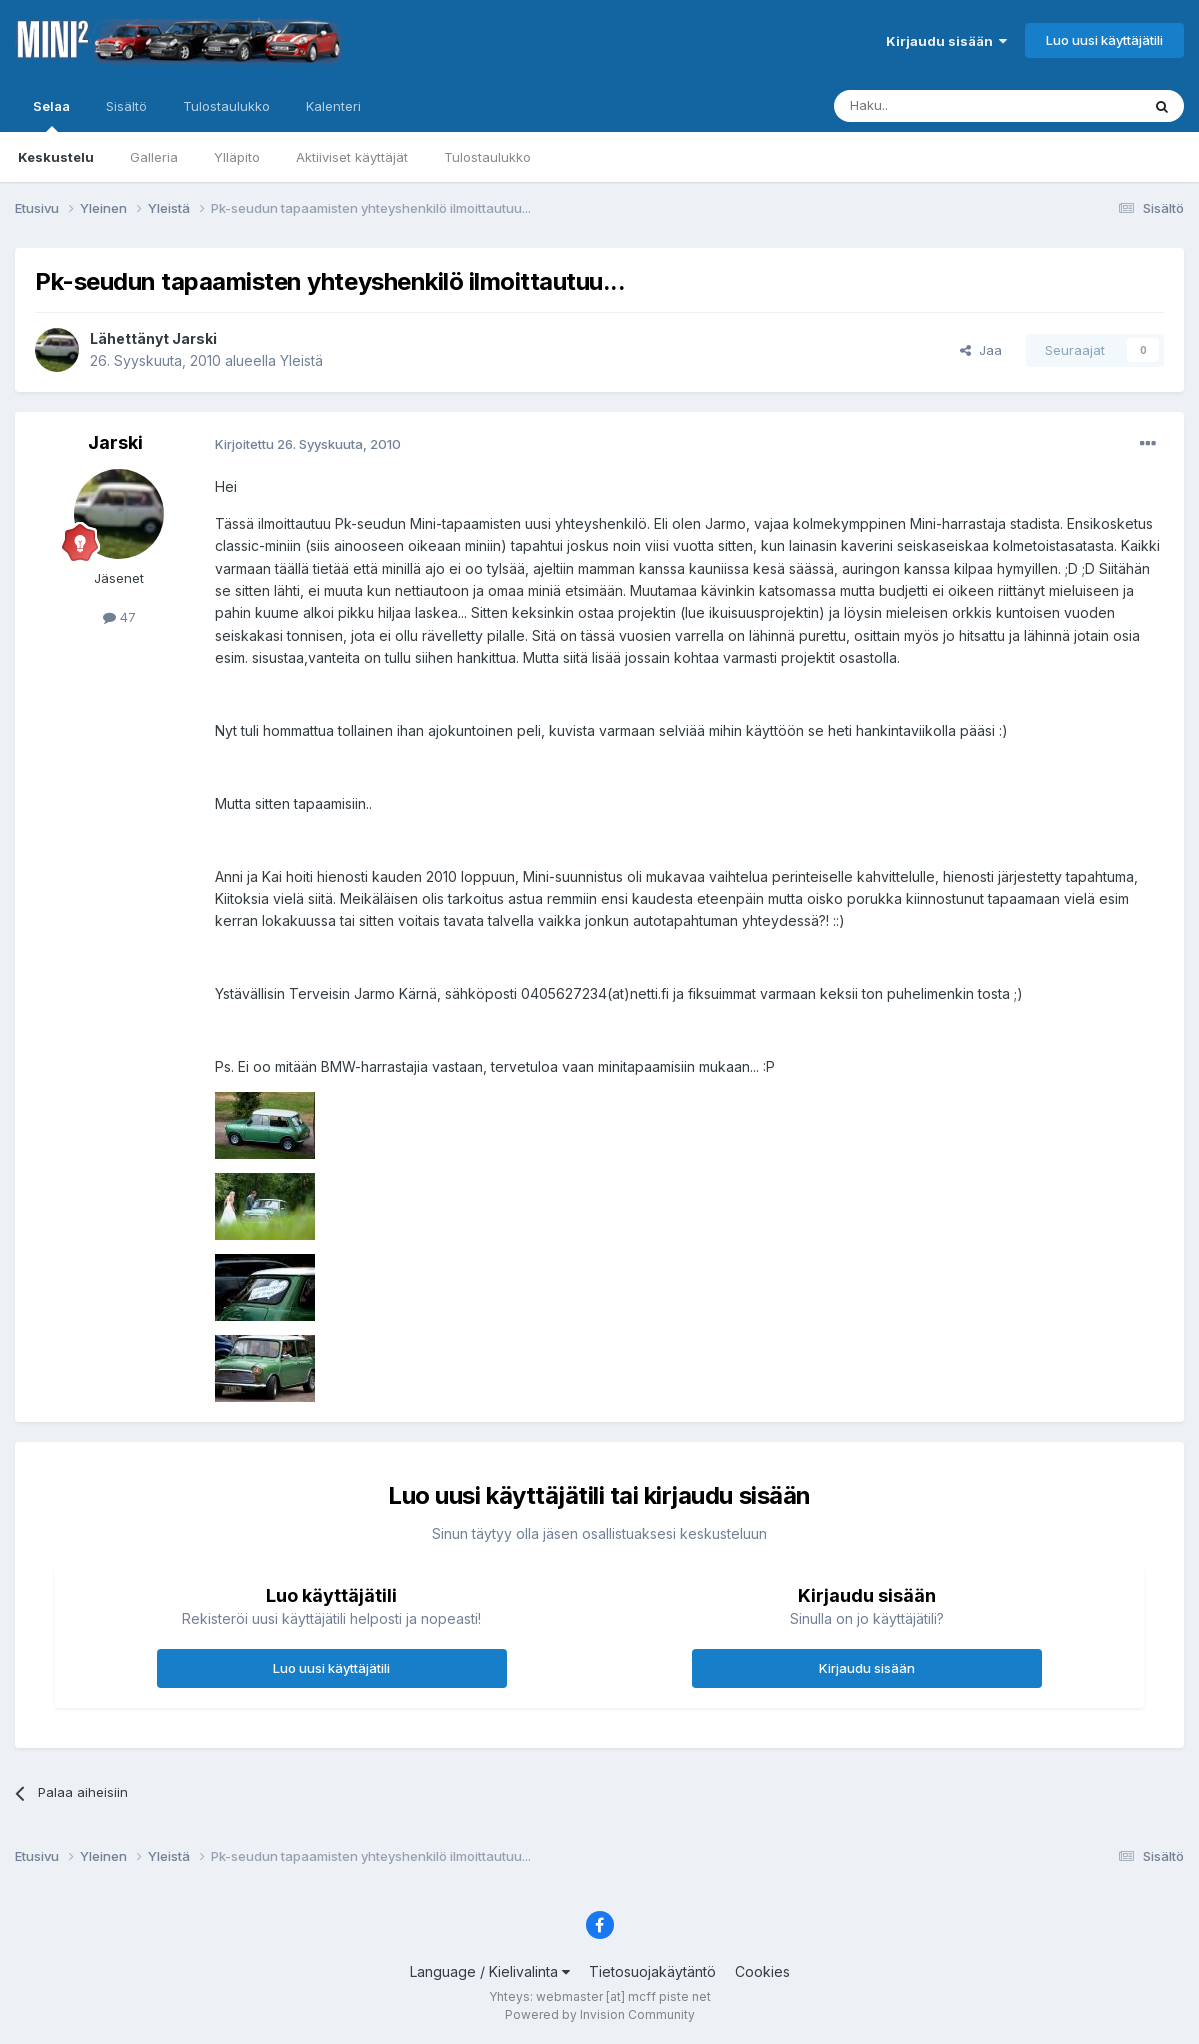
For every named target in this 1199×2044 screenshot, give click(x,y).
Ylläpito (237, 157)
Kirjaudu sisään (946, 41)
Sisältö (126, 106)
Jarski (194, 338)
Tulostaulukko (487, 157)
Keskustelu (56, 157)
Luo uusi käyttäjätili (1104, 40)
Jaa (981, 350)
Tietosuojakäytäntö (652, 1971)
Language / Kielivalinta (490, 1971)
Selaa (51, 115)
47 (119, 617)
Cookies (762, 1971)
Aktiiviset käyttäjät (352, 157)
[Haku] (936, 106)
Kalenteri (333, 106)
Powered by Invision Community (600, 2014)
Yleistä (301, 360)
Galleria (154, 157)
